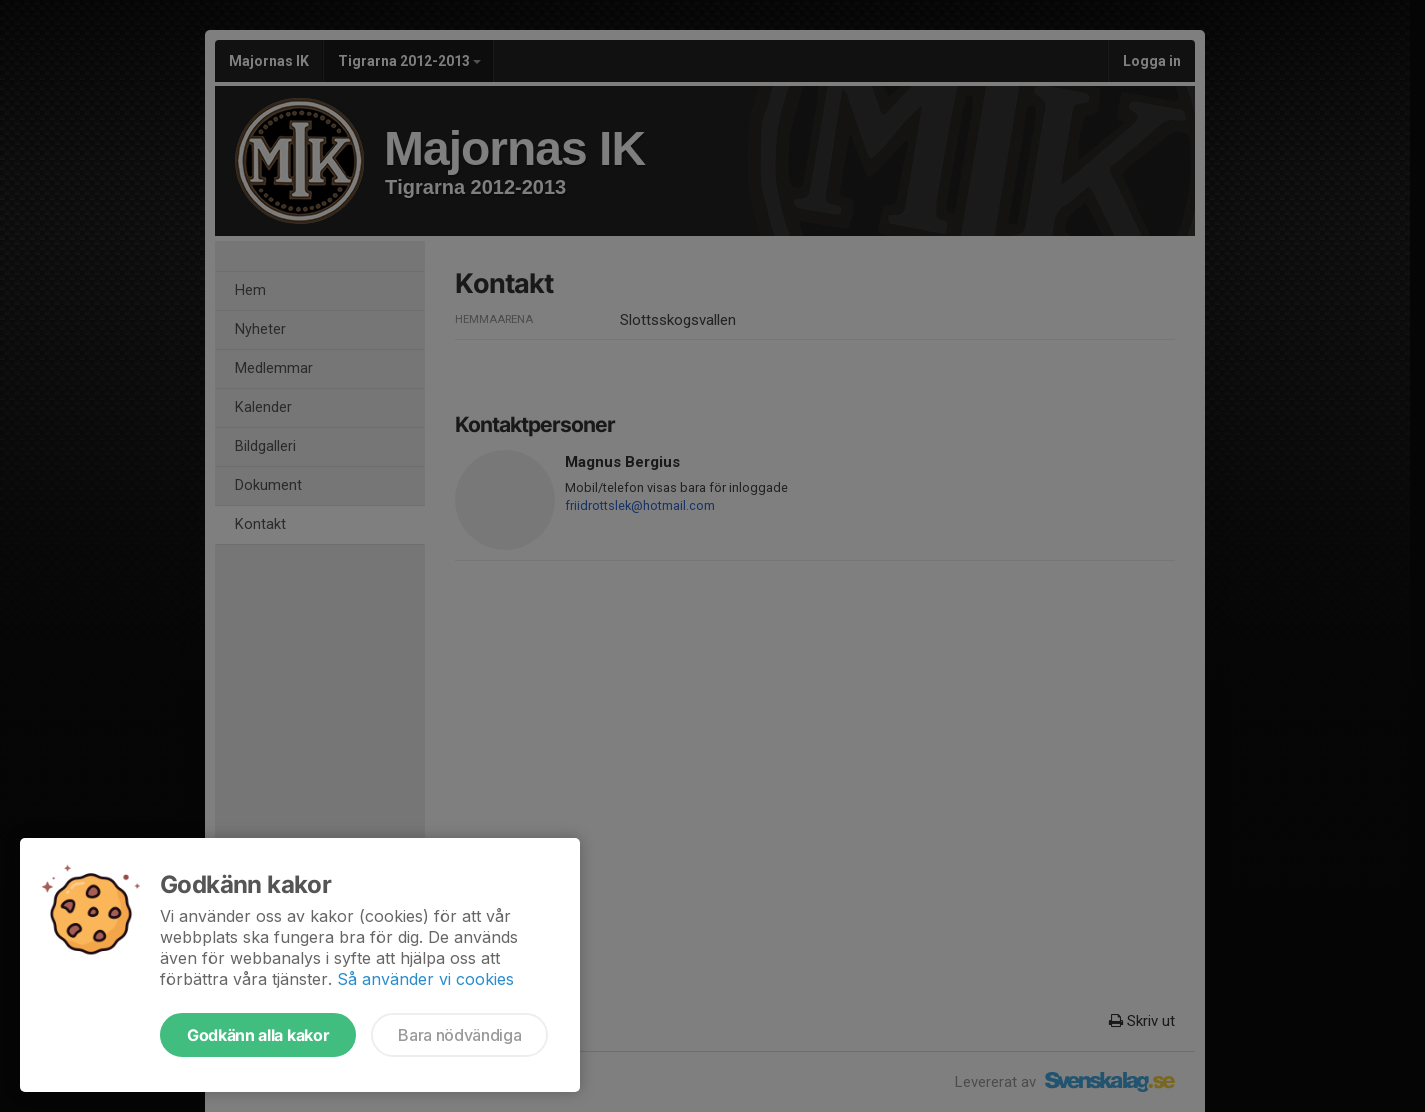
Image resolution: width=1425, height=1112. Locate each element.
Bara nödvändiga (459, 1035)
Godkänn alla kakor (258, 1035)
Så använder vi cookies (425, 979)
